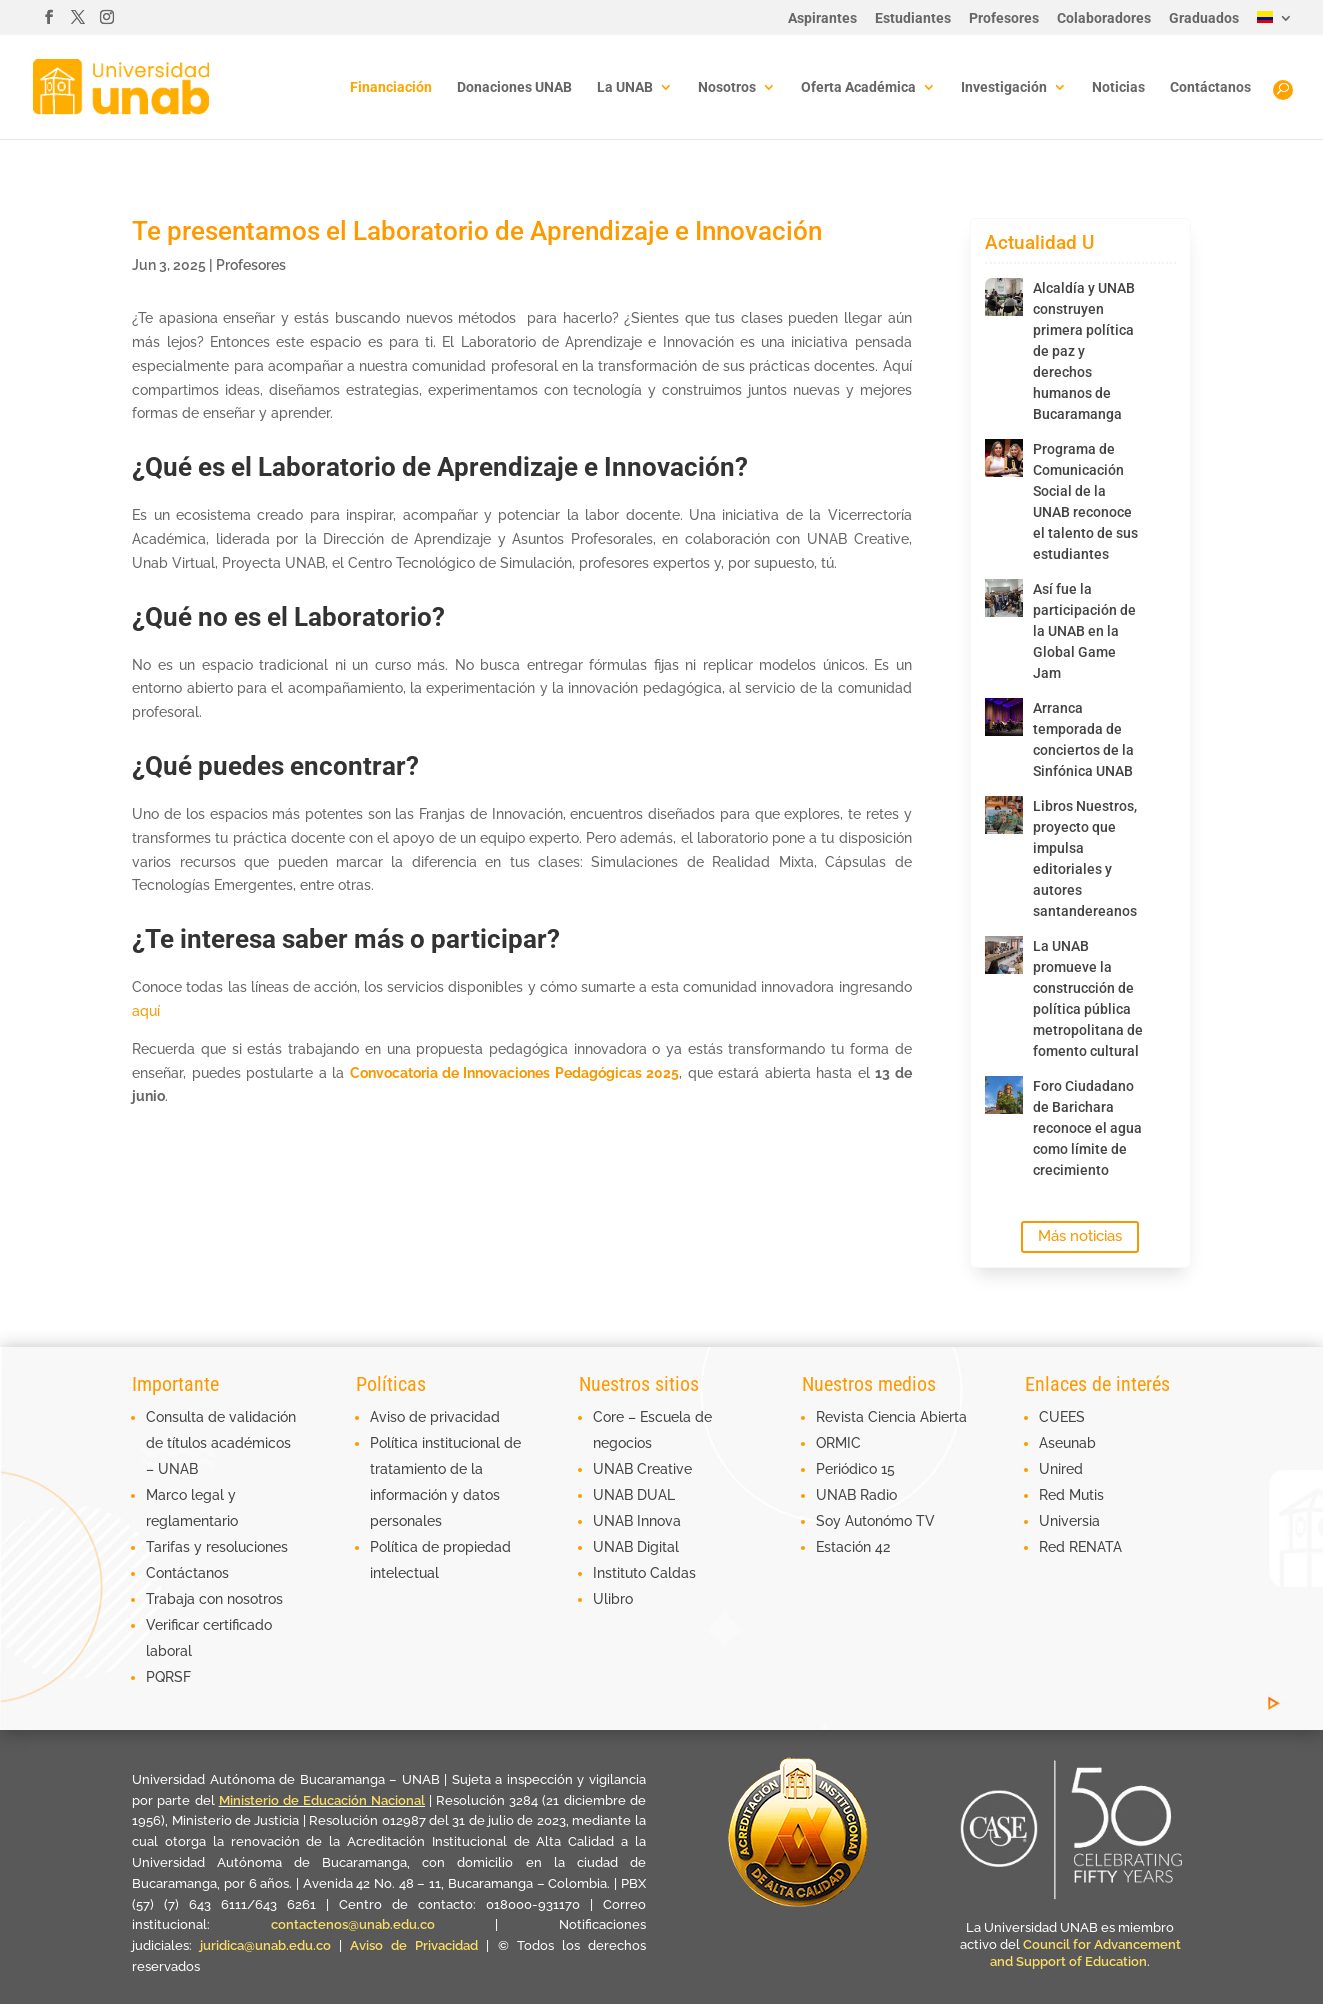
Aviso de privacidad (435, 1417)
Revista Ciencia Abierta (891, 1417)
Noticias (1118, 87)
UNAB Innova (637, 1521)
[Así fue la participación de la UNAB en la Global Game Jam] (1004, 598)
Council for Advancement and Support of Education (1085, 1953)
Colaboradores (1104, 18)
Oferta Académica (858, 87)
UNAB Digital (636, 1547)
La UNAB (625, 87)
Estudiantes (913, 18)
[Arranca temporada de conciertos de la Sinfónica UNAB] (1004, 717)
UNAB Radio (856, 1495)
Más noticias (1080, 1236)
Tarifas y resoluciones (217, 1547)
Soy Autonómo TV (875, 1521)
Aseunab (1067, 1443)
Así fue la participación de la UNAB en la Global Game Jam (1084, 631)
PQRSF (168, 1677)
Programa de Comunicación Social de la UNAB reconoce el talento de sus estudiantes (1085, 501)
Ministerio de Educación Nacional (322, 1800)
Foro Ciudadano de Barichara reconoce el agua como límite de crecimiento (1087, 1128)
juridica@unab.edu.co (265, 1945)
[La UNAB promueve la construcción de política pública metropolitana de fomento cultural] (1004, 955)
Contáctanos (1210, 87)
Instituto (621, 1573)
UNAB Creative (642, 1469)
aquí (146, 1011)
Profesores (1004, 18)
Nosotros (727, 87)
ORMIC (838, 1443)
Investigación (1004, 87)
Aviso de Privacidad (418, 1945)
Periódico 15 (855, 1469)
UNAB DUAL (634, 1495)
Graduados (1204, 18)
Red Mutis (1071, 1495)
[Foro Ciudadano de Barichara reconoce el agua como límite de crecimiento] (1004, 1095)
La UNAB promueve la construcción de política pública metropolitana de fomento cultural (1088, 998)
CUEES (1062, 1417)
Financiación (391, 87)
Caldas (673, 1573)
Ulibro (613, 1599)
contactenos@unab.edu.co (353, 1924)
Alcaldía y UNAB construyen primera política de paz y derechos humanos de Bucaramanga (1084, 351)
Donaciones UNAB (514, 87)
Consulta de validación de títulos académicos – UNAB (221, 1443)
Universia (1069, 1521)
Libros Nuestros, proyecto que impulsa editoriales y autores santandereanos (1085, 858)
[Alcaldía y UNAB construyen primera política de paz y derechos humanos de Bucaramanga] (1004, 297)
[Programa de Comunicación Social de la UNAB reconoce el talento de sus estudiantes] (1004, 458)
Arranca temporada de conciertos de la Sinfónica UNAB (1083, 739)
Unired (1061, 1469)
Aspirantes (822, 18)
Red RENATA (1080, 1547)
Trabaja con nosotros (214, 1599)
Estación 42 (853, 1547)
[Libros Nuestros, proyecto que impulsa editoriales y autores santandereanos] (1004, 815)
